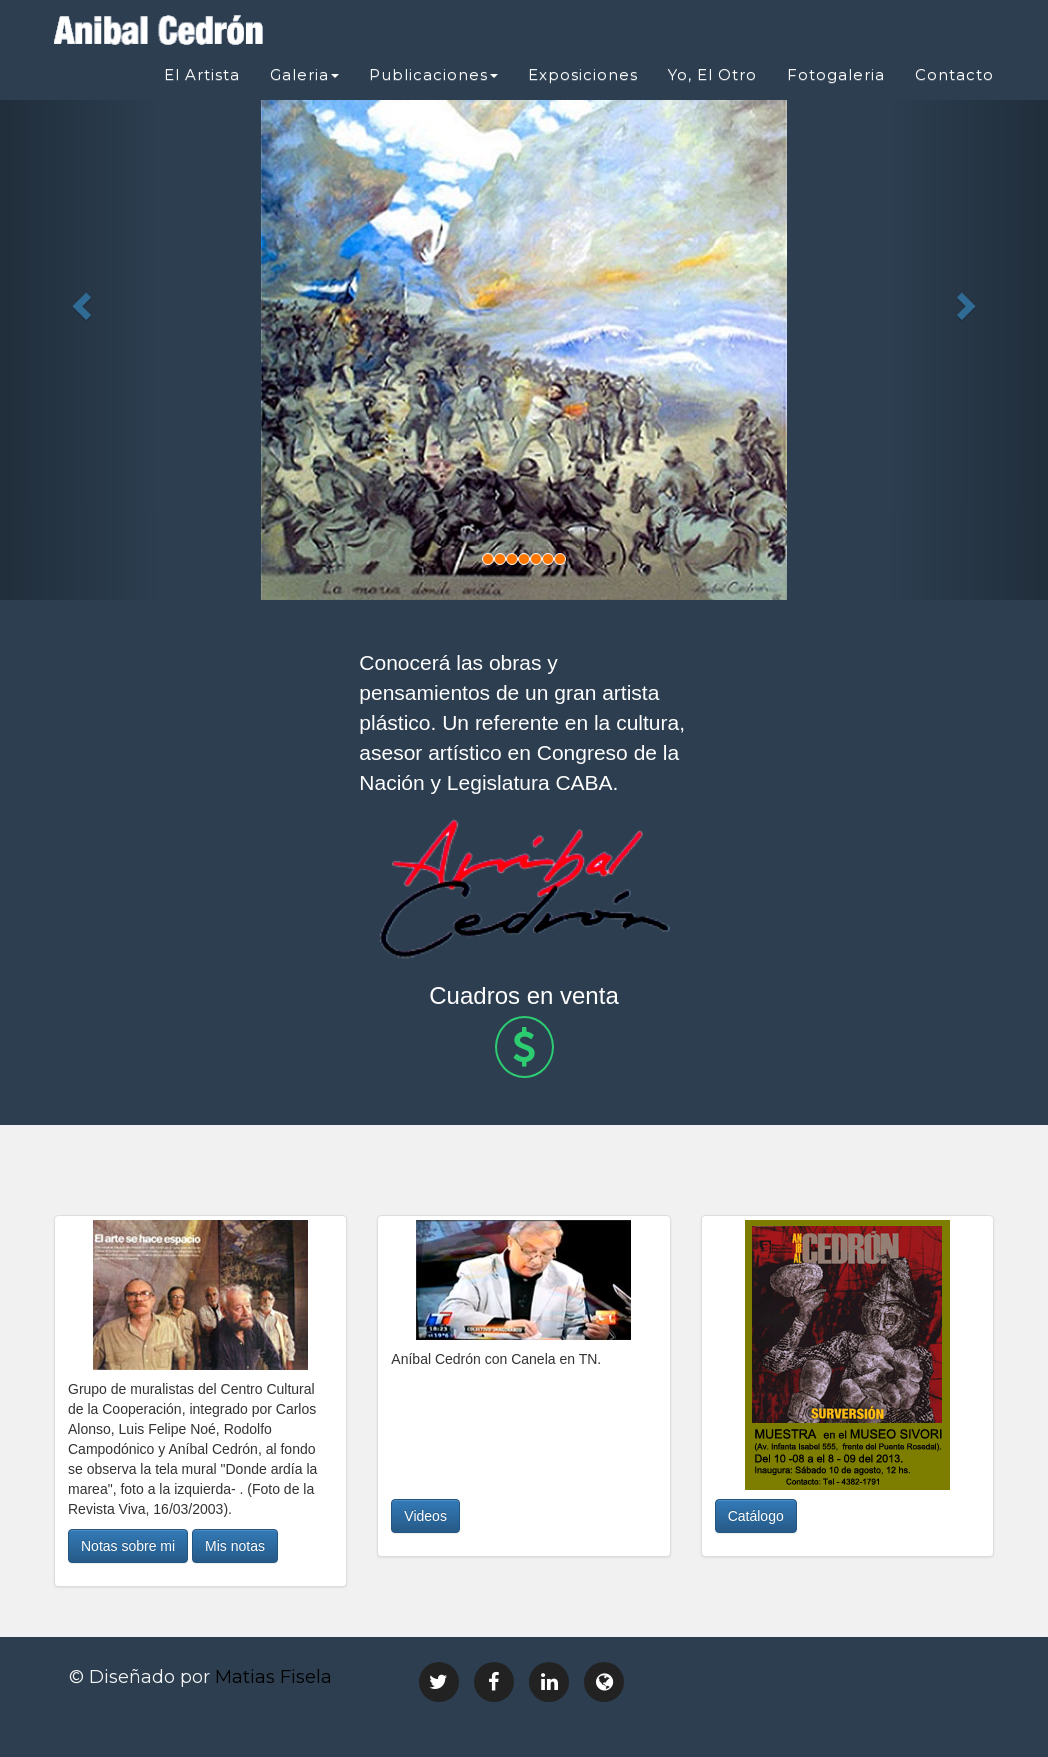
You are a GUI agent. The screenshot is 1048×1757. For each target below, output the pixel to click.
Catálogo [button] (756, 1516)
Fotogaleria (836, 74)
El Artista (202, 74)
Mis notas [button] (235, 1546)
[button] (78, 300)
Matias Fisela (273, 1677)
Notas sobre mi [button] (128, 1546)
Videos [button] (425, 1516)
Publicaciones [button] (433, 74)
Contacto (954, 74)
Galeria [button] (304, 74)
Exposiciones (583, 74)
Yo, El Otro (712, 74)
